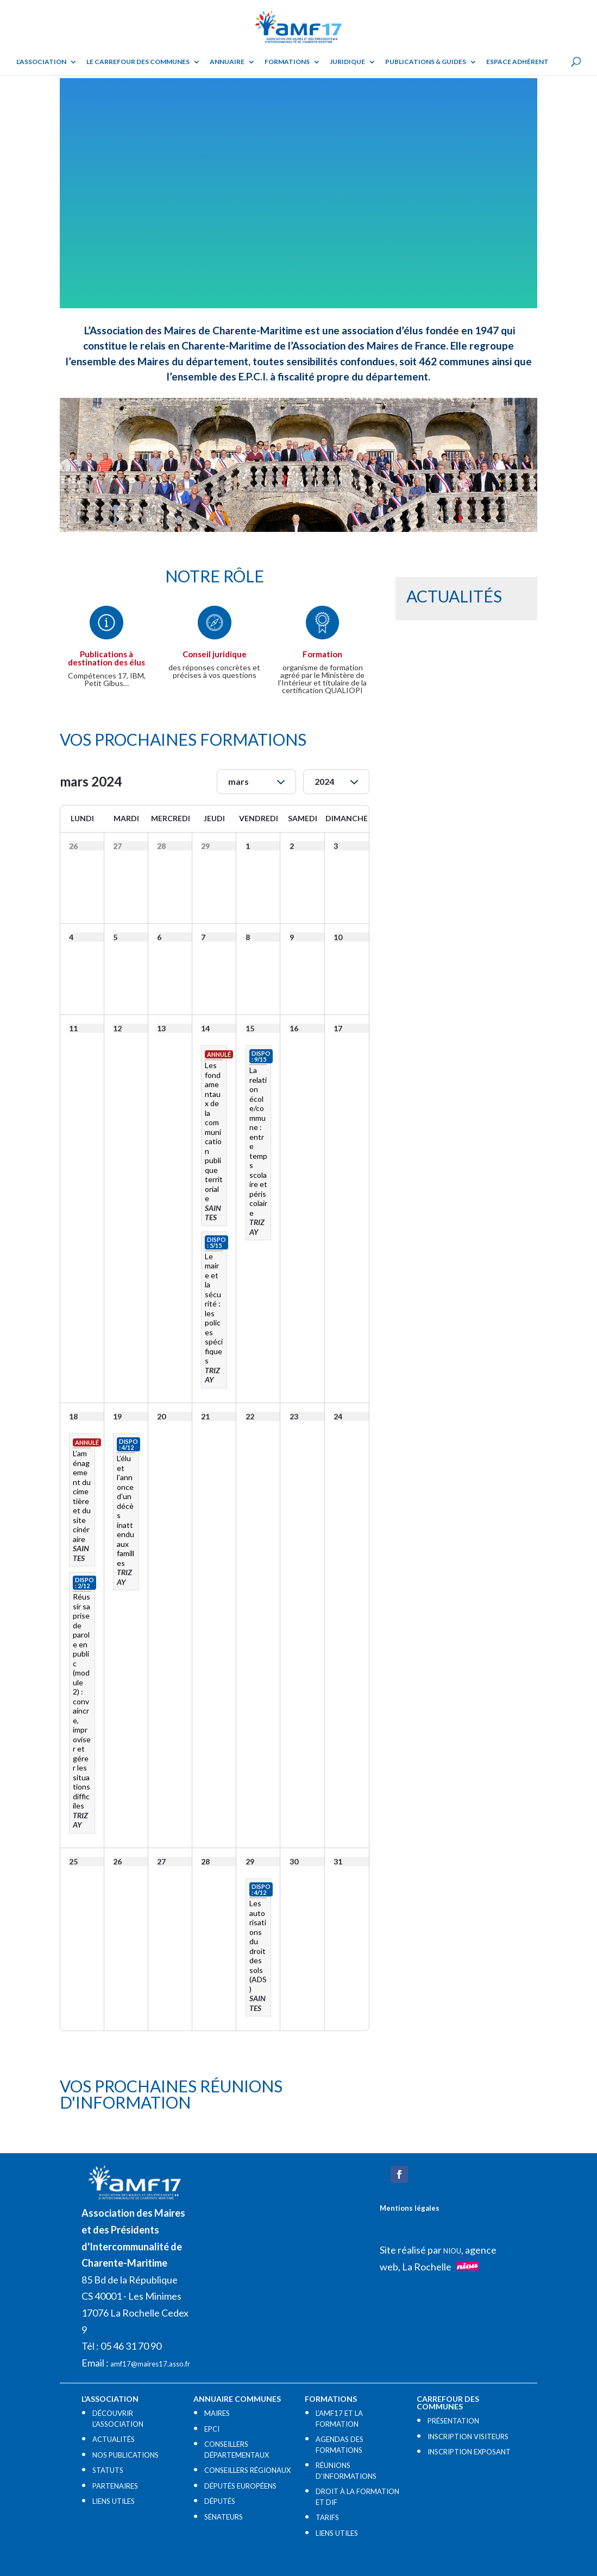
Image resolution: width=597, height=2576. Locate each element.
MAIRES (217, 2413)
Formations (287, 62)
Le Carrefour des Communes (138, 62)
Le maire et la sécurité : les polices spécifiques (214, 1309)
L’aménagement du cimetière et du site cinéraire (82, 1496)
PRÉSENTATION (453, 2420)
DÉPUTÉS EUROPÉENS (240, 2486)
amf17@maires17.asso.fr (150, 2363)
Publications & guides (425, 62)
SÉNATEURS (223, 2516)
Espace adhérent (517, 62)
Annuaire (227, 62)
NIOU (452, 2251)
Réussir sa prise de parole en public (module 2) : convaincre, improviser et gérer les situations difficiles (82, 1701)
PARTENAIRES (115, 2486)
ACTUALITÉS (113, 2439)
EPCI (211, 2429)
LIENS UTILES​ (113, 2501)
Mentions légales (409, 2208)
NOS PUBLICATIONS (125, 2455)
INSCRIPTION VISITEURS (468, 2436)
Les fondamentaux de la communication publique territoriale (214, 1132)
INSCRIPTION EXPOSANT (469, 2451)
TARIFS (327, 2517)
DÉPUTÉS (219, 2501)
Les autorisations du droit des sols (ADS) (258, 1946)
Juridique (347, 62)
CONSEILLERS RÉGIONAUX (247, 2470)
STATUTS (107, 2470)
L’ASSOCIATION (41, 62)
